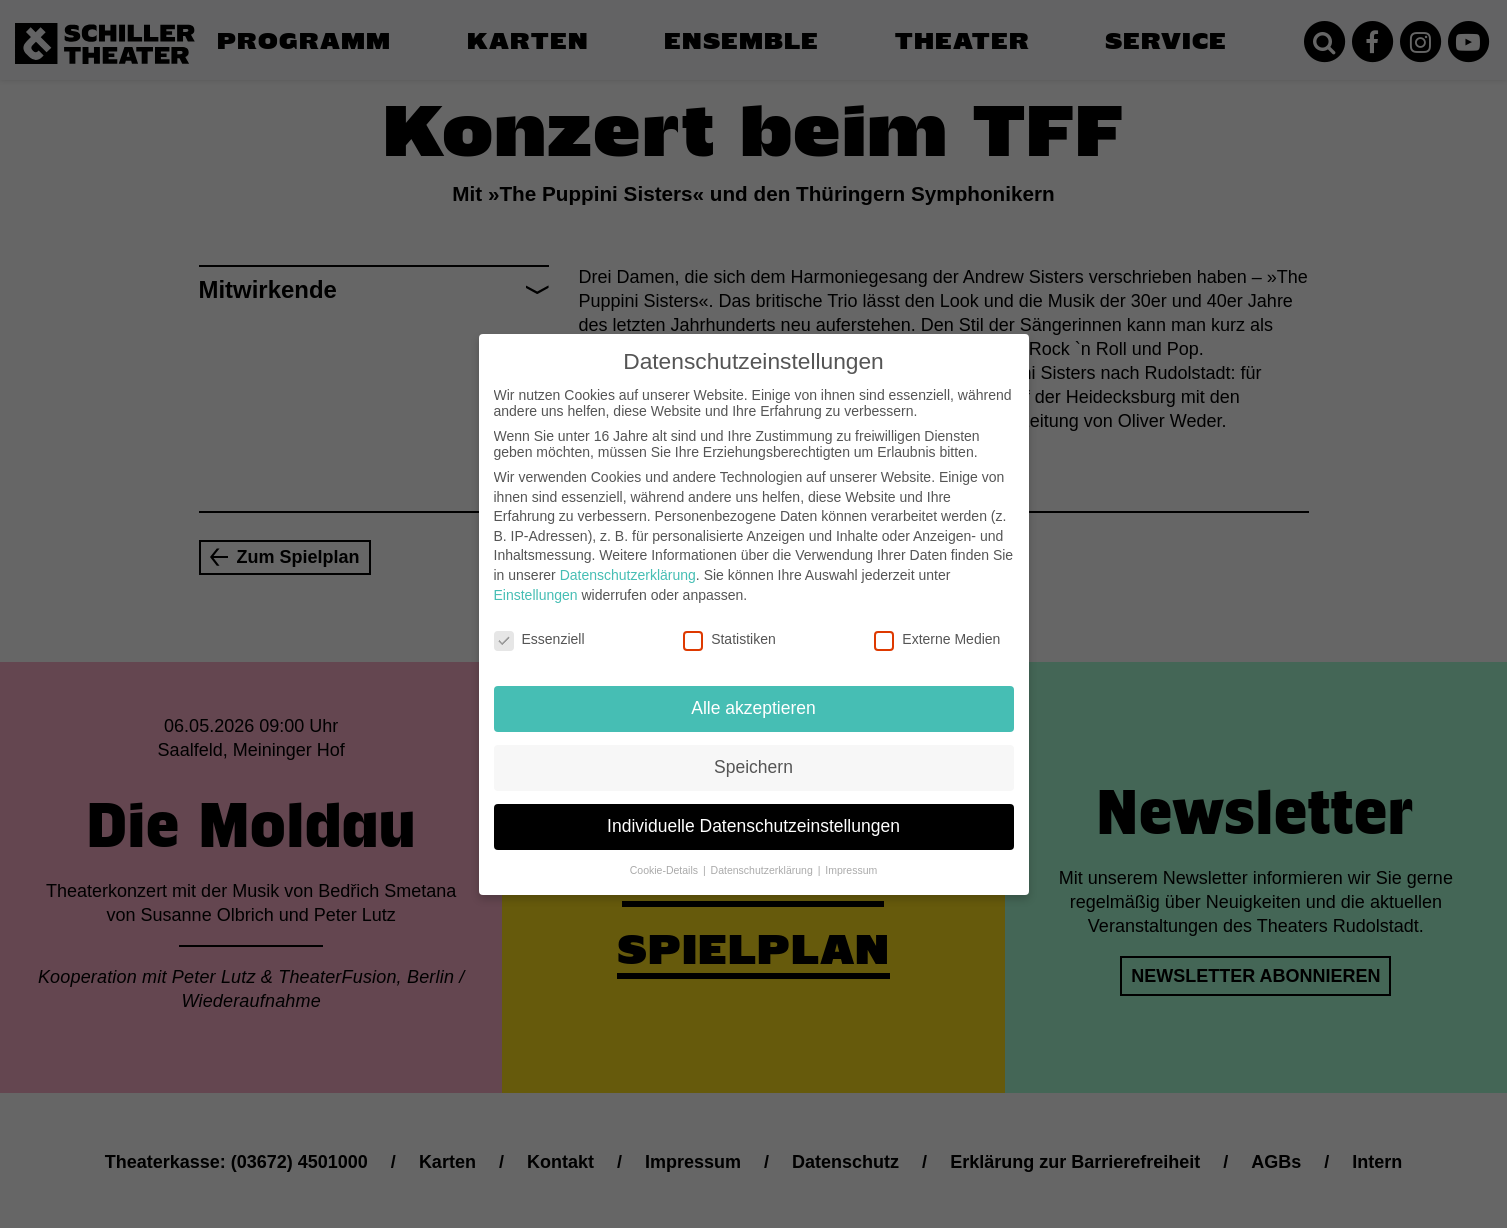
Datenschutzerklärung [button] (763, 854)
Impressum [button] (851, 854)
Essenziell (539, 623)
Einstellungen (536, 578)
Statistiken (729, 623)
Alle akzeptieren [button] (753, 692)
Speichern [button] (753, 751)
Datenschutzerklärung (628, 559)
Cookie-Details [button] (665, 854)
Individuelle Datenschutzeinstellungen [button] (753, 810)
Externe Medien (937, 623)
